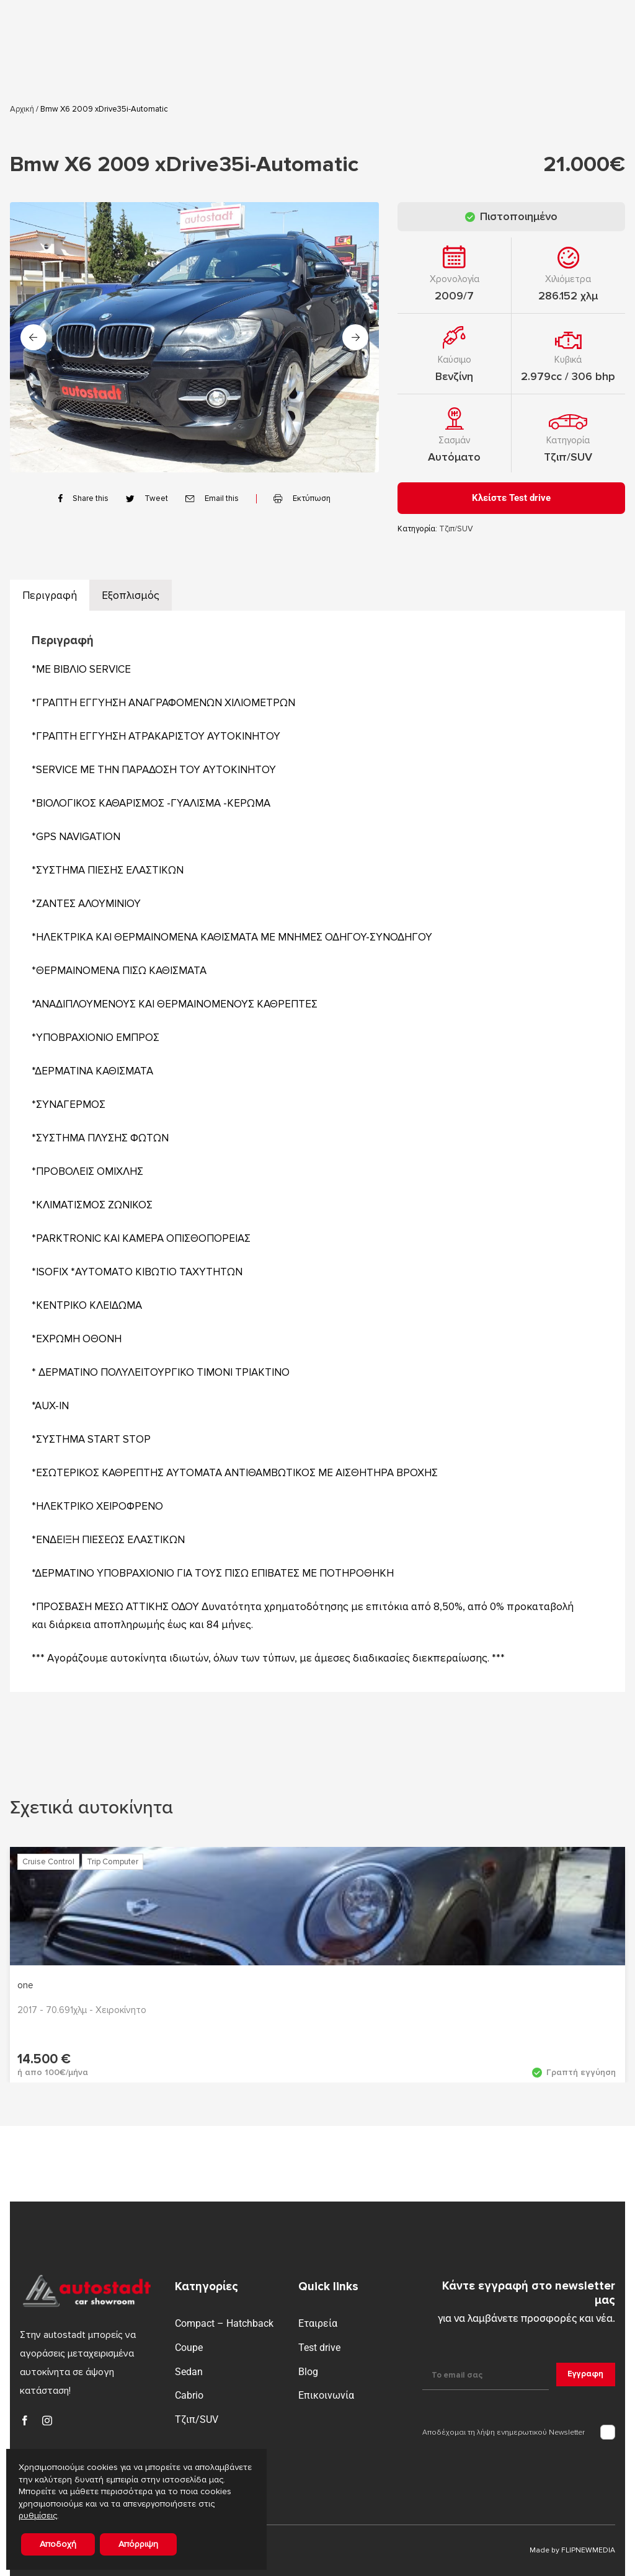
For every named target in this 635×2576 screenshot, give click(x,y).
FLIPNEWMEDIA (588, 2550)
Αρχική (22, 109)
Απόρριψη (138, 2544)
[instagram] (47, 2420)
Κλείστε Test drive (511, 497)
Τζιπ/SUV (568, 457)
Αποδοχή (58, 2544)
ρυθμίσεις (38, 2515)
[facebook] (25, 2420)
